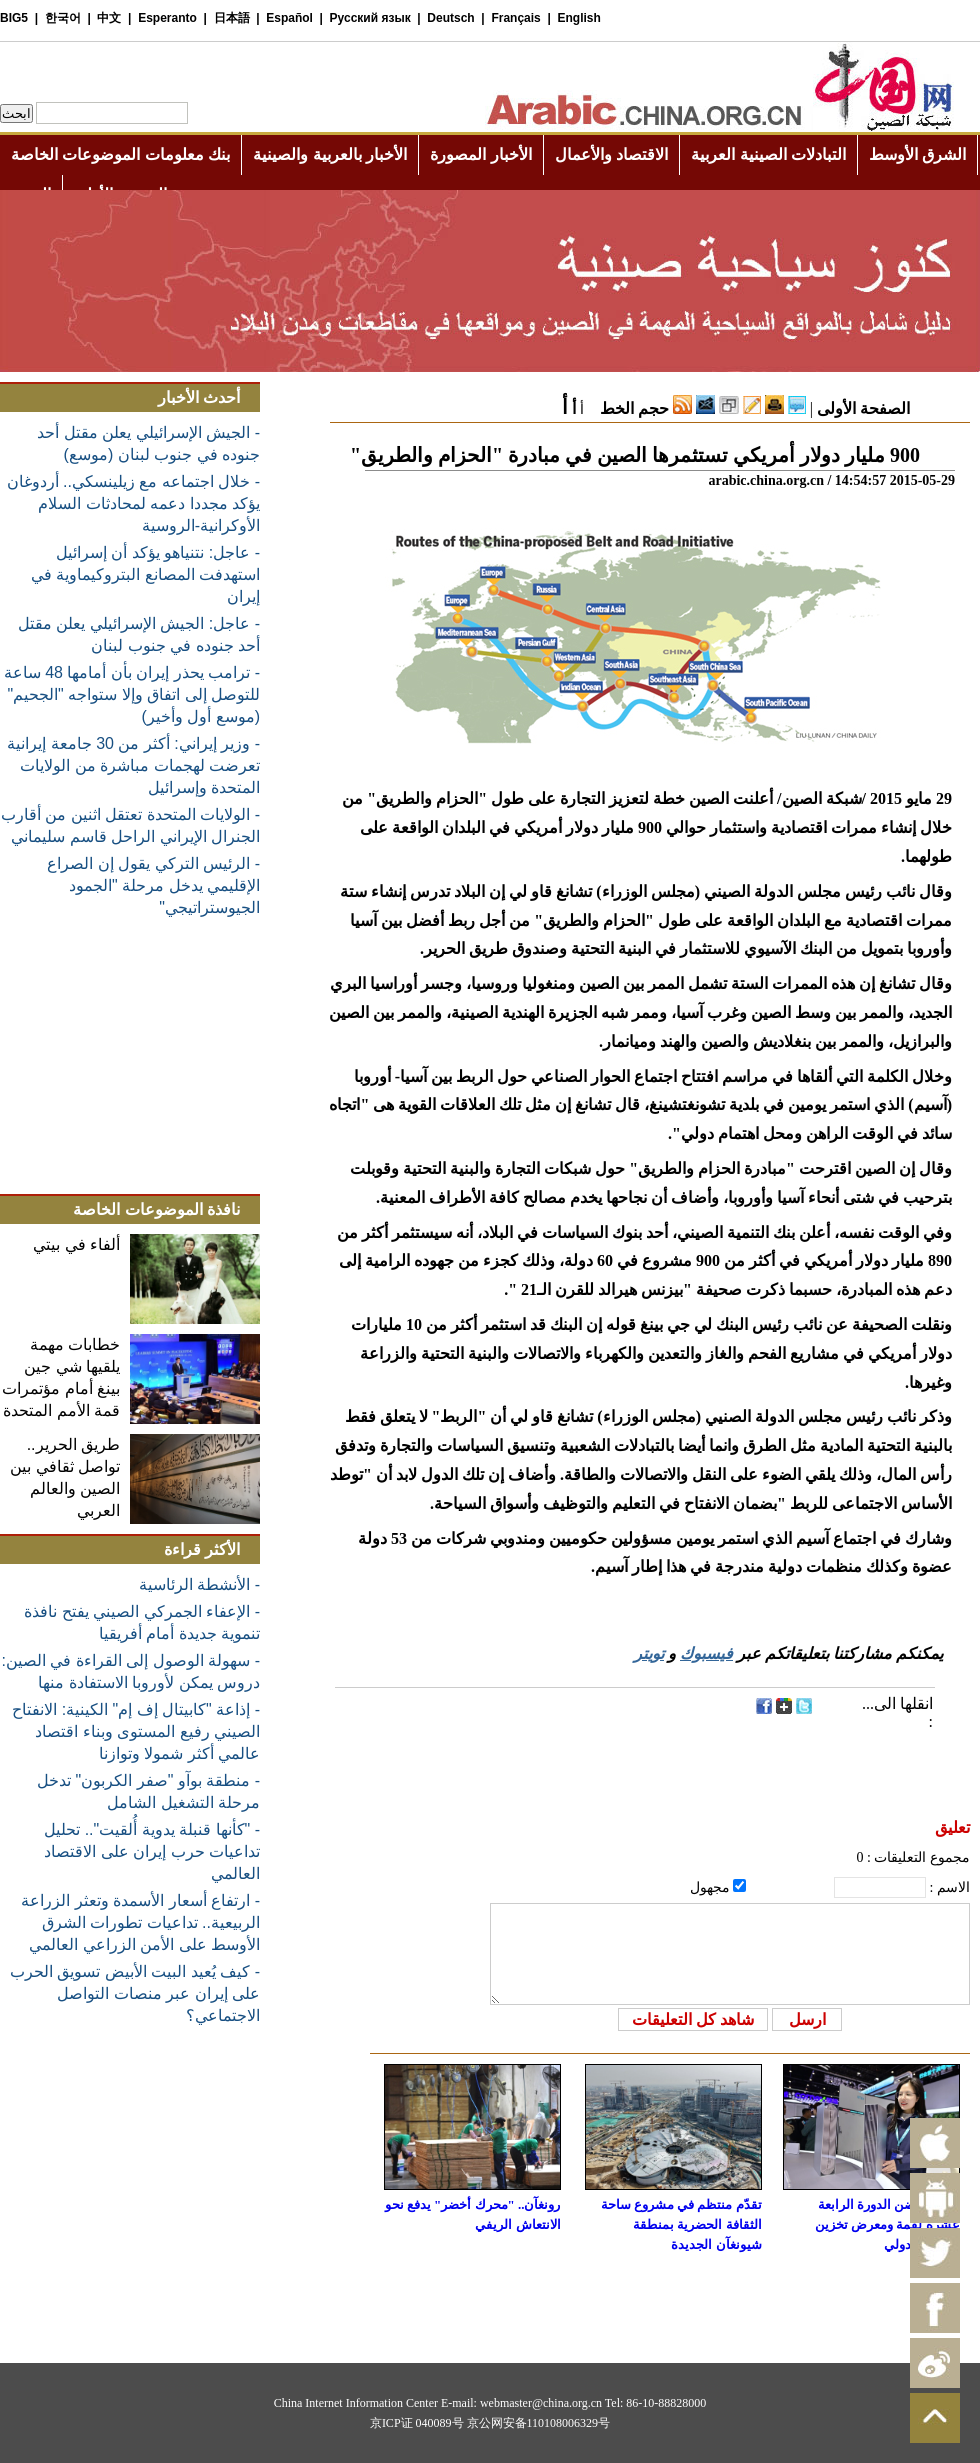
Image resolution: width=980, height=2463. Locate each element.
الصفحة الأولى (863, 408)
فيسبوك (706, 1653)
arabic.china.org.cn (766, 480)
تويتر (649, 1653)
